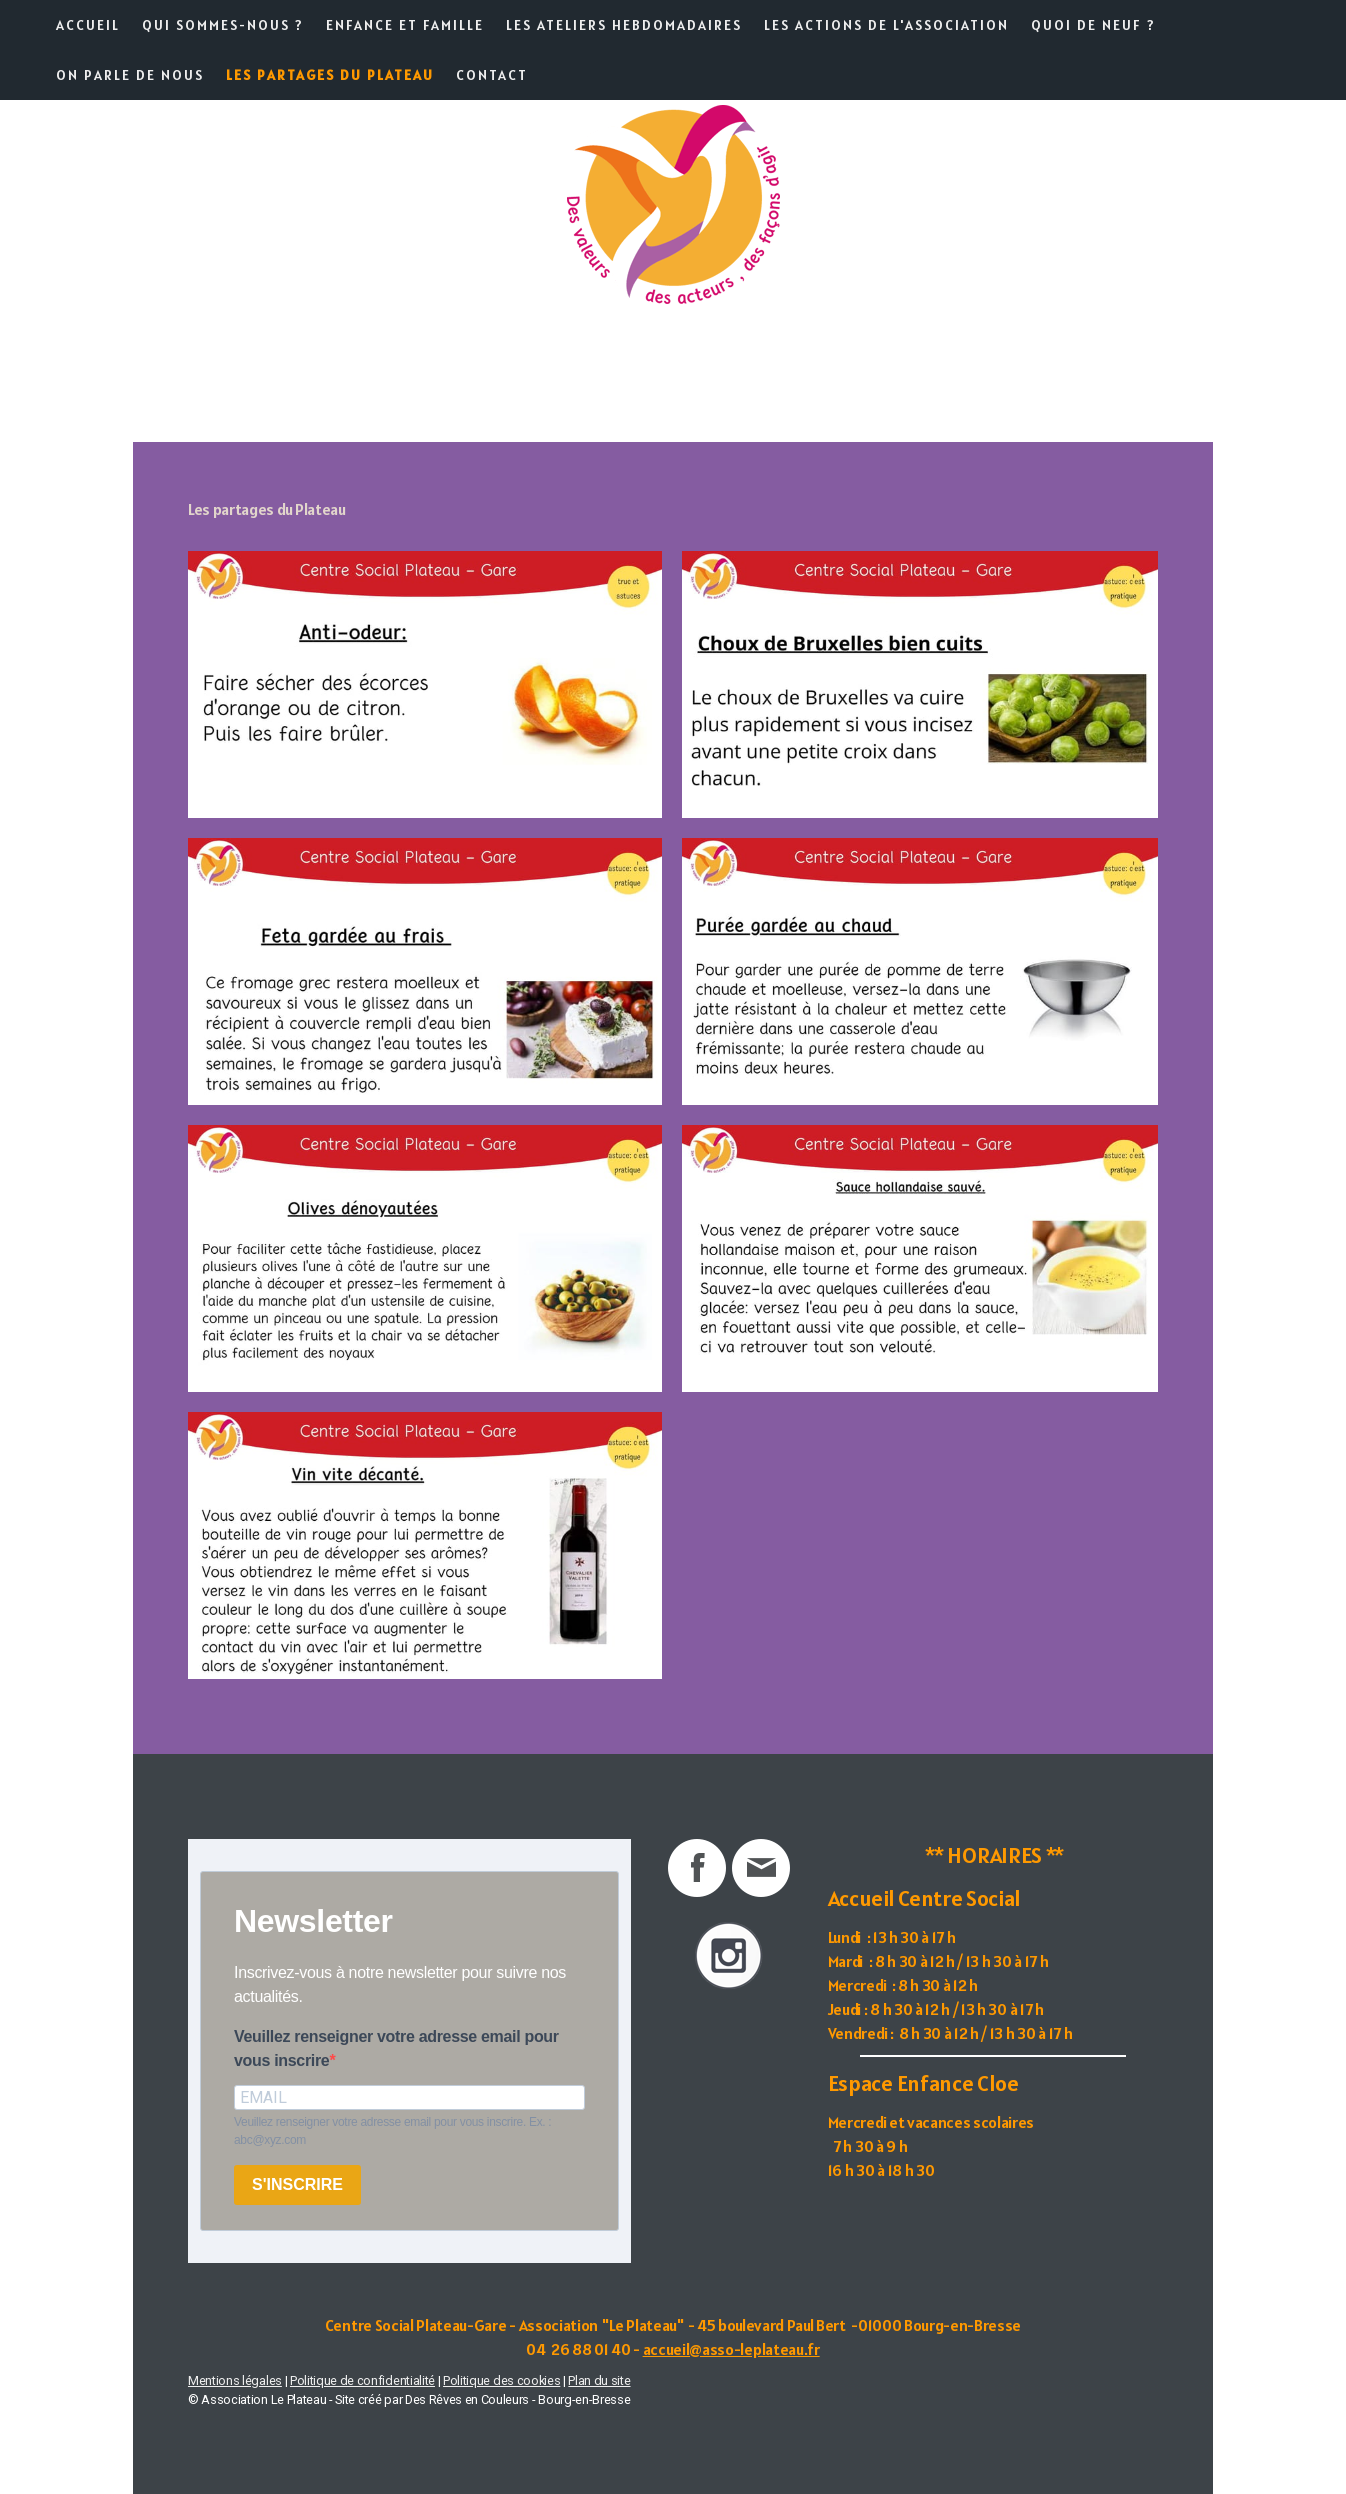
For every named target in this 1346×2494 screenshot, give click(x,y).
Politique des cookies (501, 2380)
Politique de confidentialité (362, 2380)
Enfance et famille (405, 25)
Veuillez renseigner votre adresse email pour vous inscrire (396, 2048)
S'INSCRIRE (297, 2184)
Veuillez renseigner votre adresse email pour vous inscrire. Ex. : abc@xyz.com (392, 2131)
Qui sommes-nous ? (223, 25)
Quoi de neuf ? (1093, 25)
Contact (492, 75)
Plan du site (599, 2380)
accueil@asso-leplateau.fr (731, 2349)
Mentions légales (235, 2380)
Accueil (88, 25)
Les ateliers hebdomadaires (624, 25)
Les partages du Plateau (330, 75)
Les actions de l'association (886, 25)
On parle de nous (130, 75)
